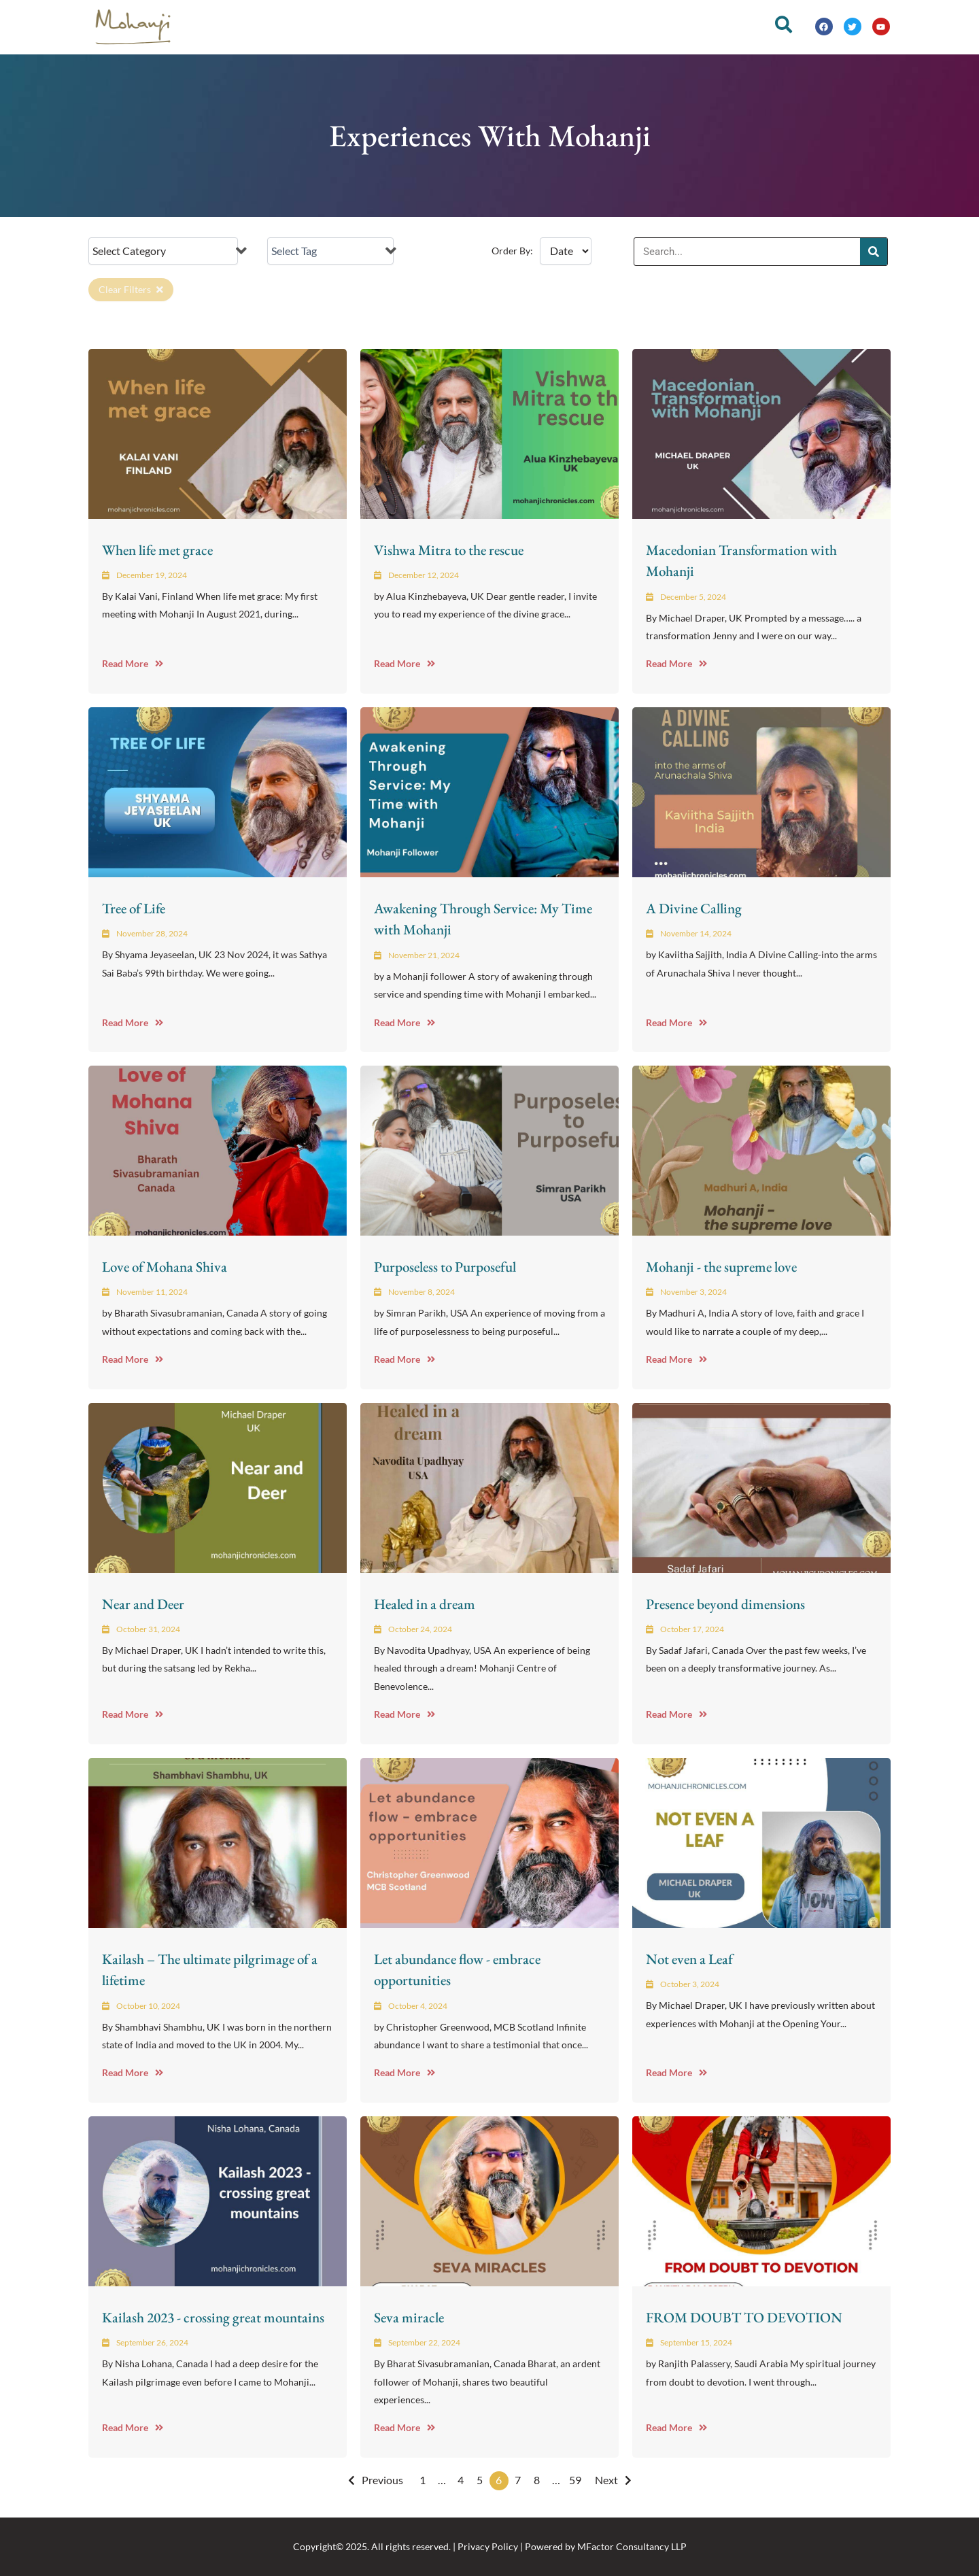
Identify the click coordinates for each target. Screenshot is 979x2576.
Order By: (512, 250)
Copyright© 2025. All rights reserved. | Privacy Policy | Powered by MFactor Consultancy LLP (490, 2546)
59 (575, 2480)
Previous (382, 2480)
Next (606, 2480)
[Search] (873, 251)
